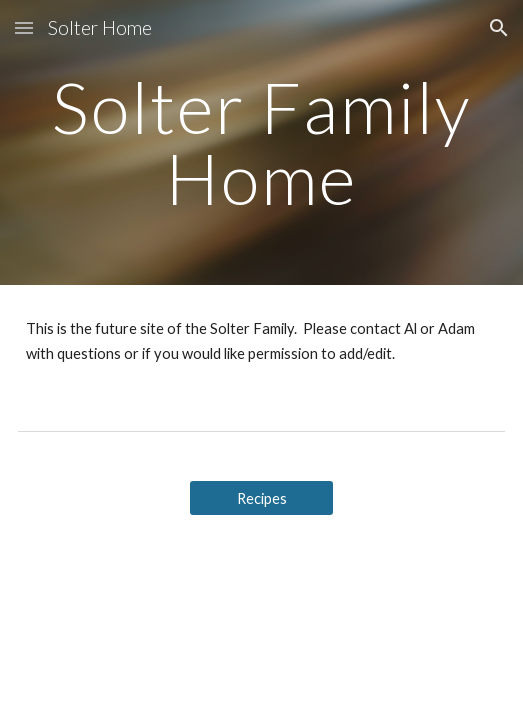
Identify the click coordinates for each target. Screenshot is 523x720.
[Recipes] (261, 498)
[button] (24, 27)
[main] (261, 142)
